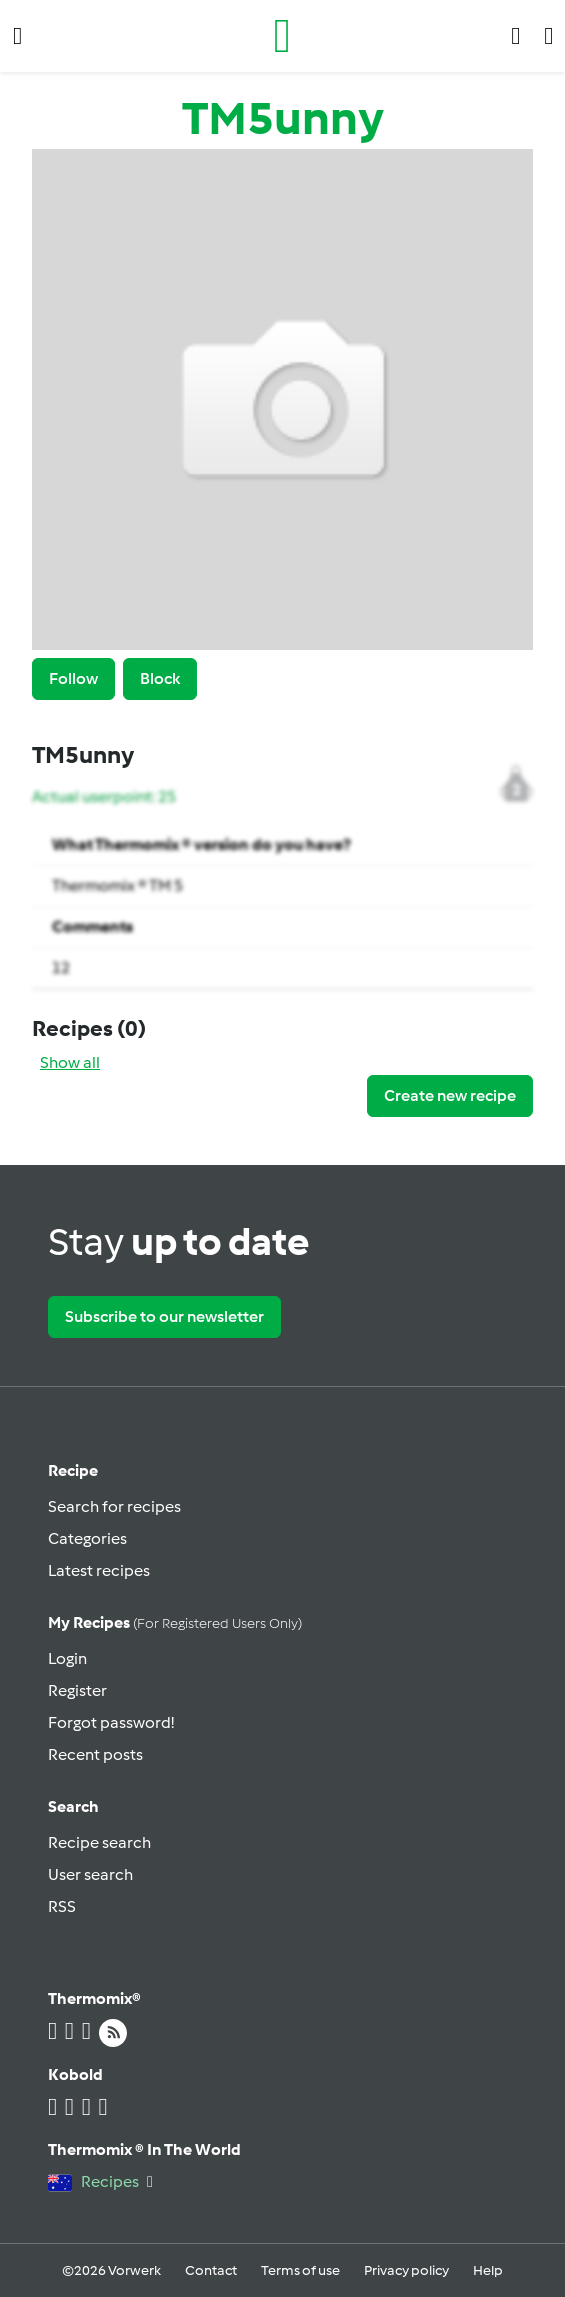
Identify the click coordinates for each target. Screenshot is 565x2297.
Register (77, 1690)
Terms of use (300, 2270)
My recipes (175, 1622)
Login (67, 1658)
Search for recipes (114, 1506)
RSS (62, 1906)
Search (73, 1806)
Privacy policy (406, 2270)
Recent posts (95, 1754)
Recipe (73, 1470)
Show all (70, 1062)
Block (160, 678)
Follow (73, 678)
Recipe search (99, 1842)
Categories (87, 1538)
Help (488, 2270)
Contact (211, 2270)
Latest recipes (99, 1570)
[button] (17, 36)
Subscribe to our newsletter (164, 1316)
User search (90, 1874)
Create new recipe (450, 1095)
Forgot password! (111, 1722)
